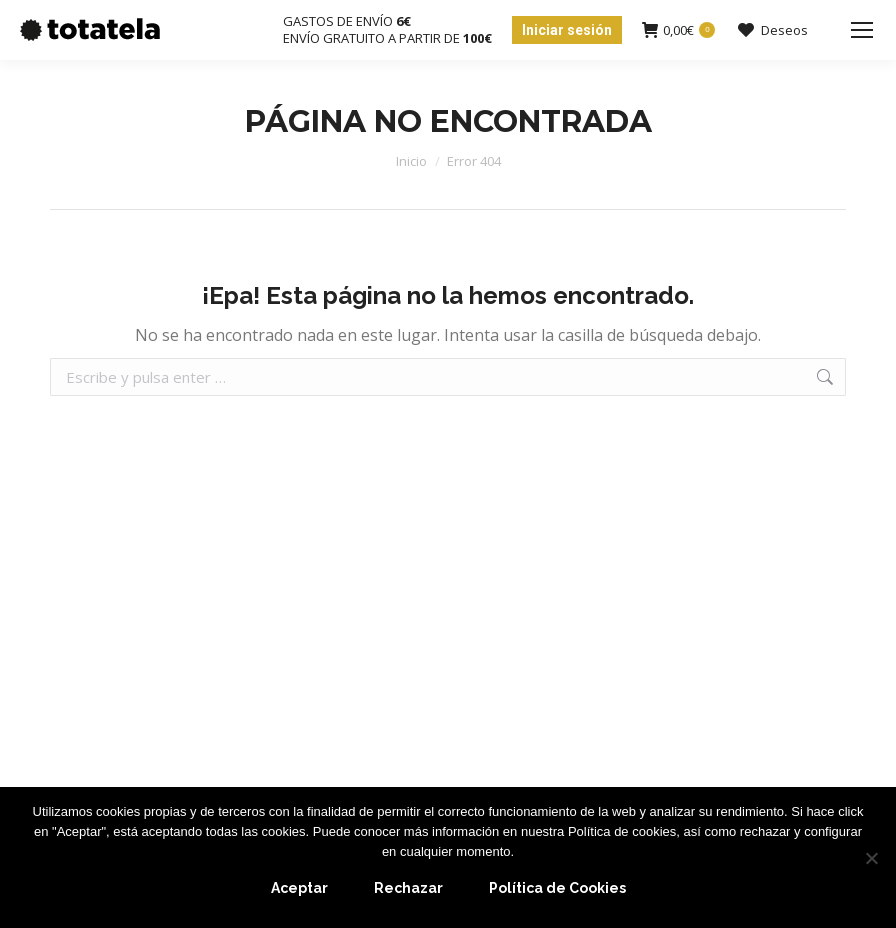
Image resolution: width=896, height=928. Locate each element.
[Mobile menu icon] (862, 30)
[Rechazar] (871, 858)
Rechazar (408, 888)
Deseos (771, 30)
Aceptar (299, 888)
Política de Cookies (557, 888)
